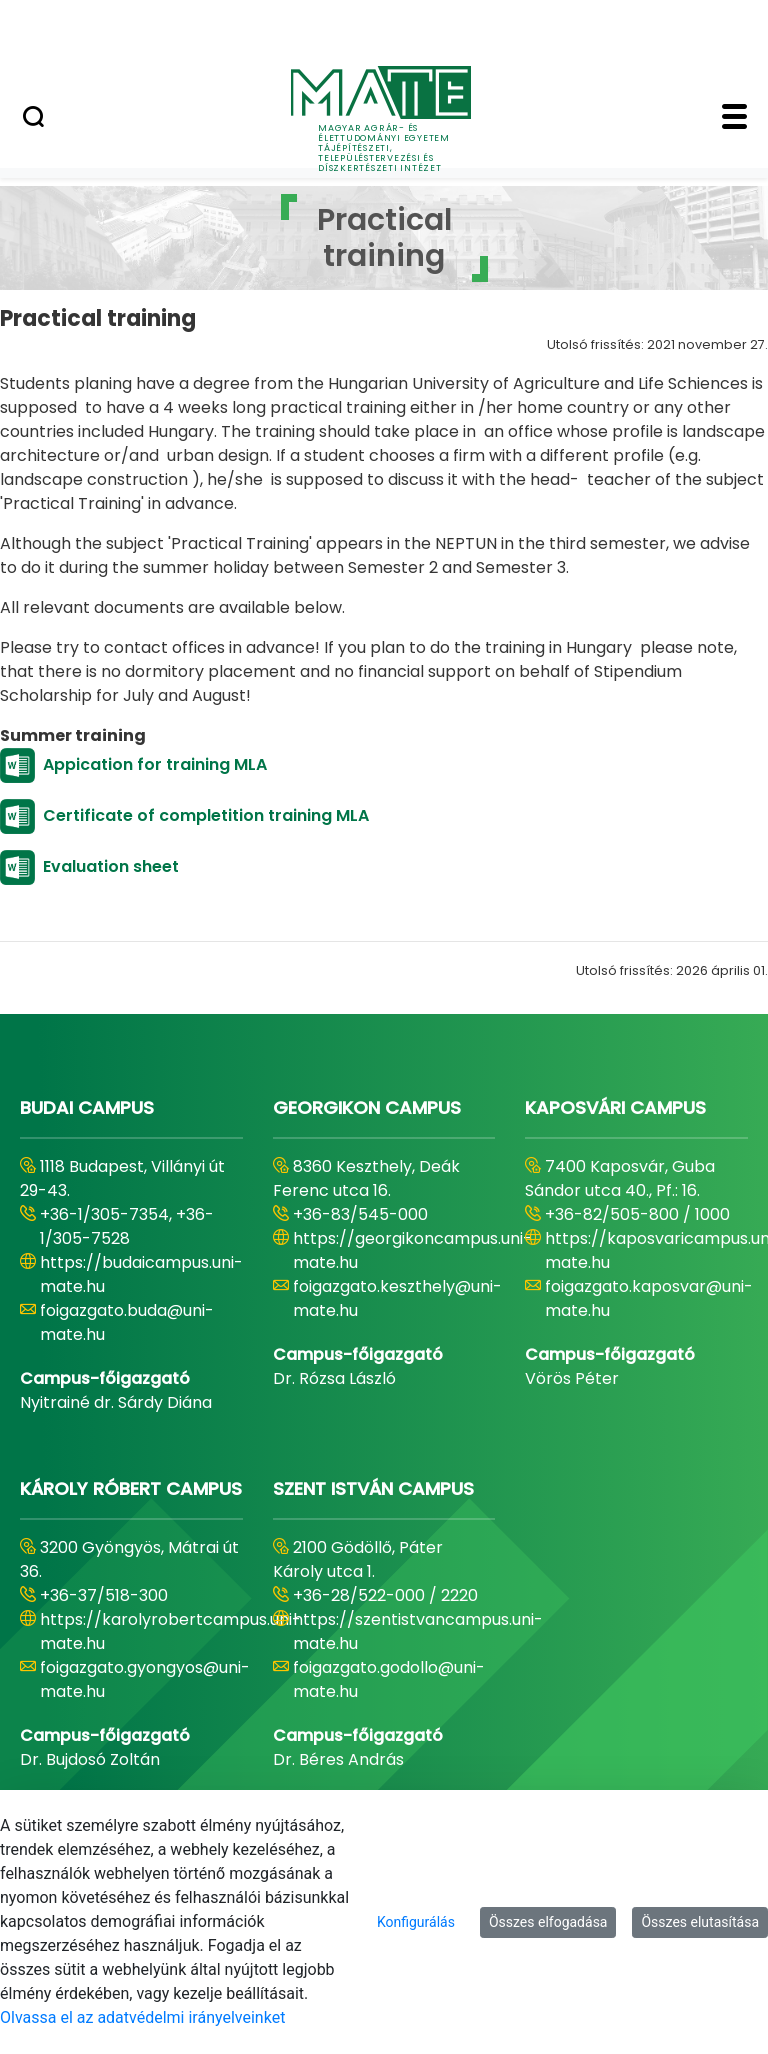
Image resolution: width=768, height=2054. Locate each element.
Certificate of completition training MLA (206, 815)
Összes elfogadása (548, 1922)
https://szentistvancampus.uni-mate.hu (418, 1631)
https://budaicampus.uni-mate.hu (141, 1274)
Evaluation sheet (119, 866)
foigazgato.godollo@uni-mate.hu (389, 1679)
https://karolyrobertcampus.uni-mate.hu (170, 1631)
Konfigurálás (416, 1922)
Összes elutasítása (700, 1922)
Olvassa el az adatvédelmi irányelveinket (142, 2017)
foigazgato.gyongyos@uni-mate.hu (145, 1679)
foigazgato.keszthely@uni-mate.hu (397, 1298)
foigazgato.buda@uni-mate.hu (127, 1322)
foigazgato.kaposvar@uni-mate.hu (649, 1298)
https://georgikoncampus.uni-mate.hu (412, 1250)
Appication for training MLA (157, 764)
